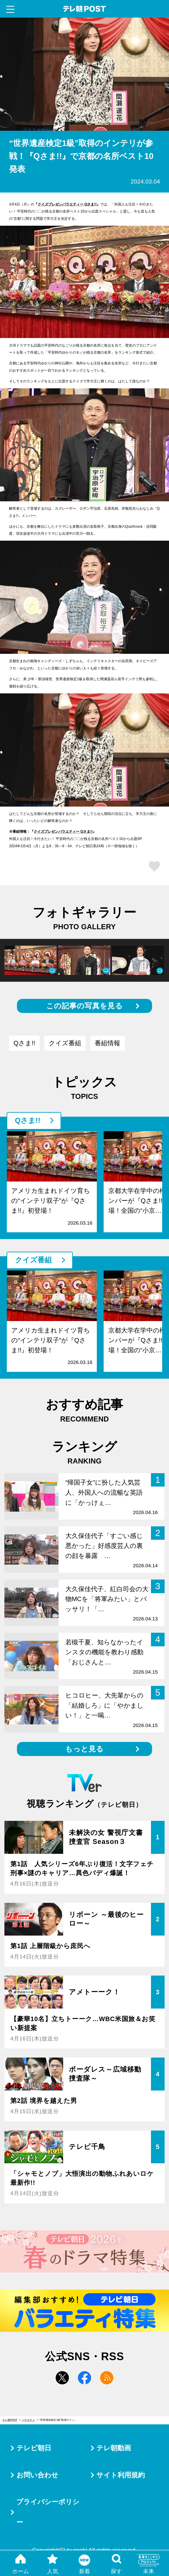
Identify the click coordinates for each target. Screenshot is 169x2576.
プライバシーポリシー (47, 2512)
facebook (84, 2377)
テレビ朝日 (34, 2448)
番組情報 (107, 1043)
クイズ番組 (65, 1043)
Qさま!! (24, 1043)
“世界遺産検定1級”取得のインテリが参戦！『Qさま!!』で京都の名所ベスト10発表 (60, 2419)
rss (106, 2377)
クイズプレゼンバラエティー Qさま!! (67, 204)
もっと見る (84, 1749)
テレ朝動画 (113, 2448)
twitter (62, 2377)
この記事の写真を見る (84, 1006)
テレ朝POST (84, 8)
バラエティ (28, 2419)
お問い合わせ (37, 2475)
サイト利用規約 (120, 2475)
